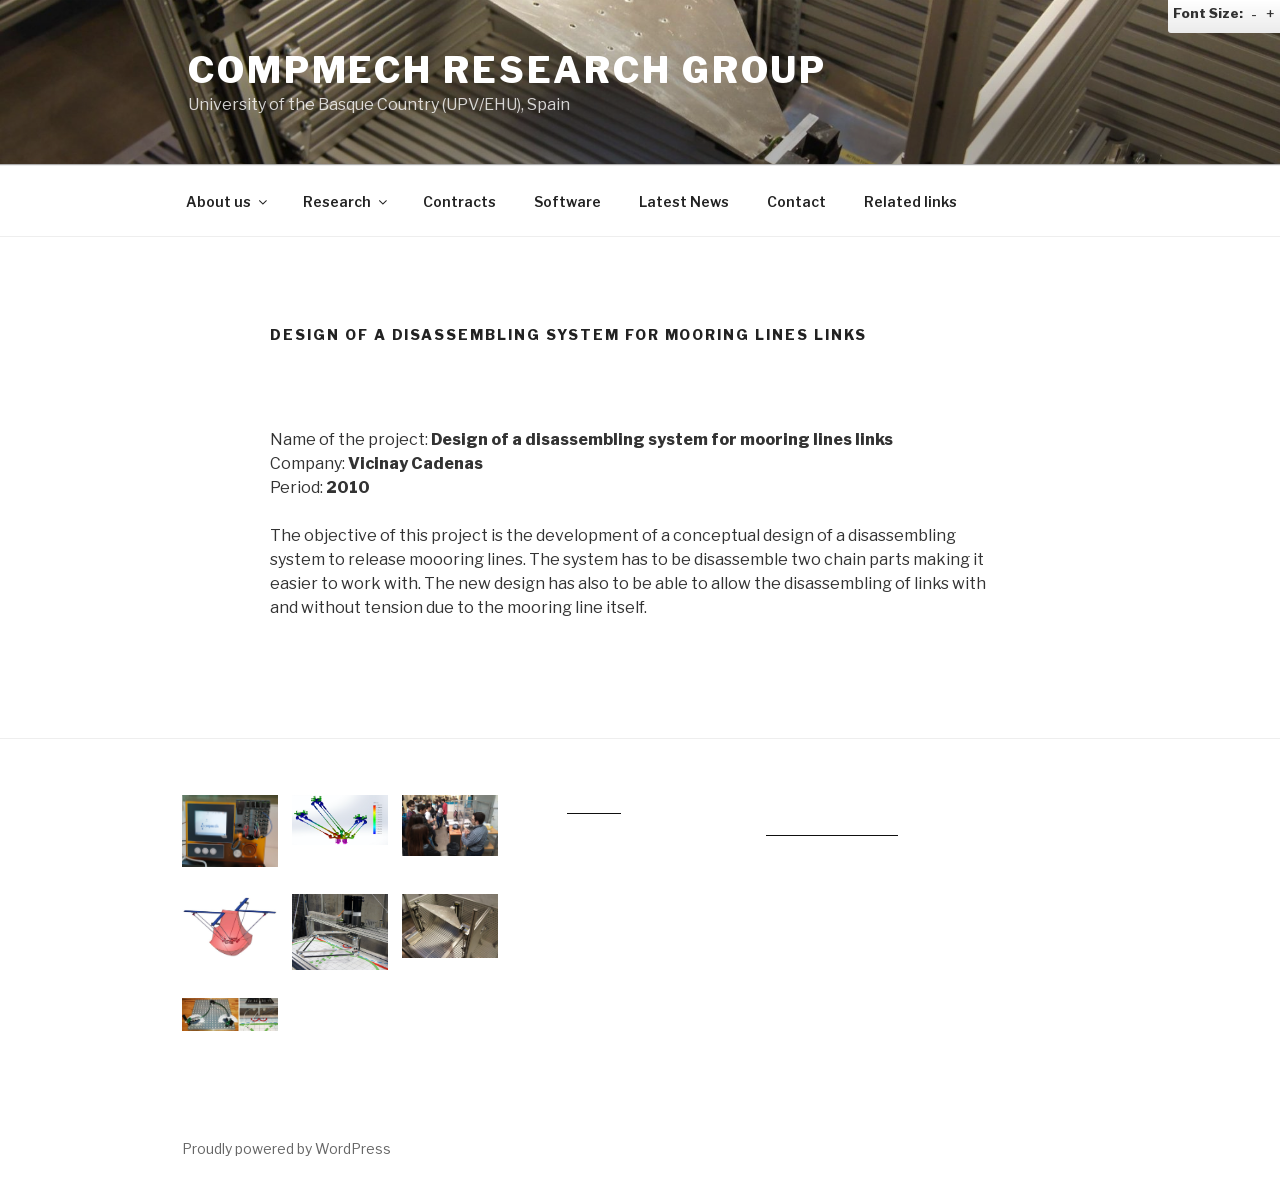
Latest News (684, 201)
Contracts (459, 201)
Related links (910, 201)
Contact (796, 201)
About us (228, 201)
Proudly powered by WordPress (286, 1148)
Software (567, 201)
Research (346, 201)
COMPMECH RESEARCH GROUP (507, 70)
